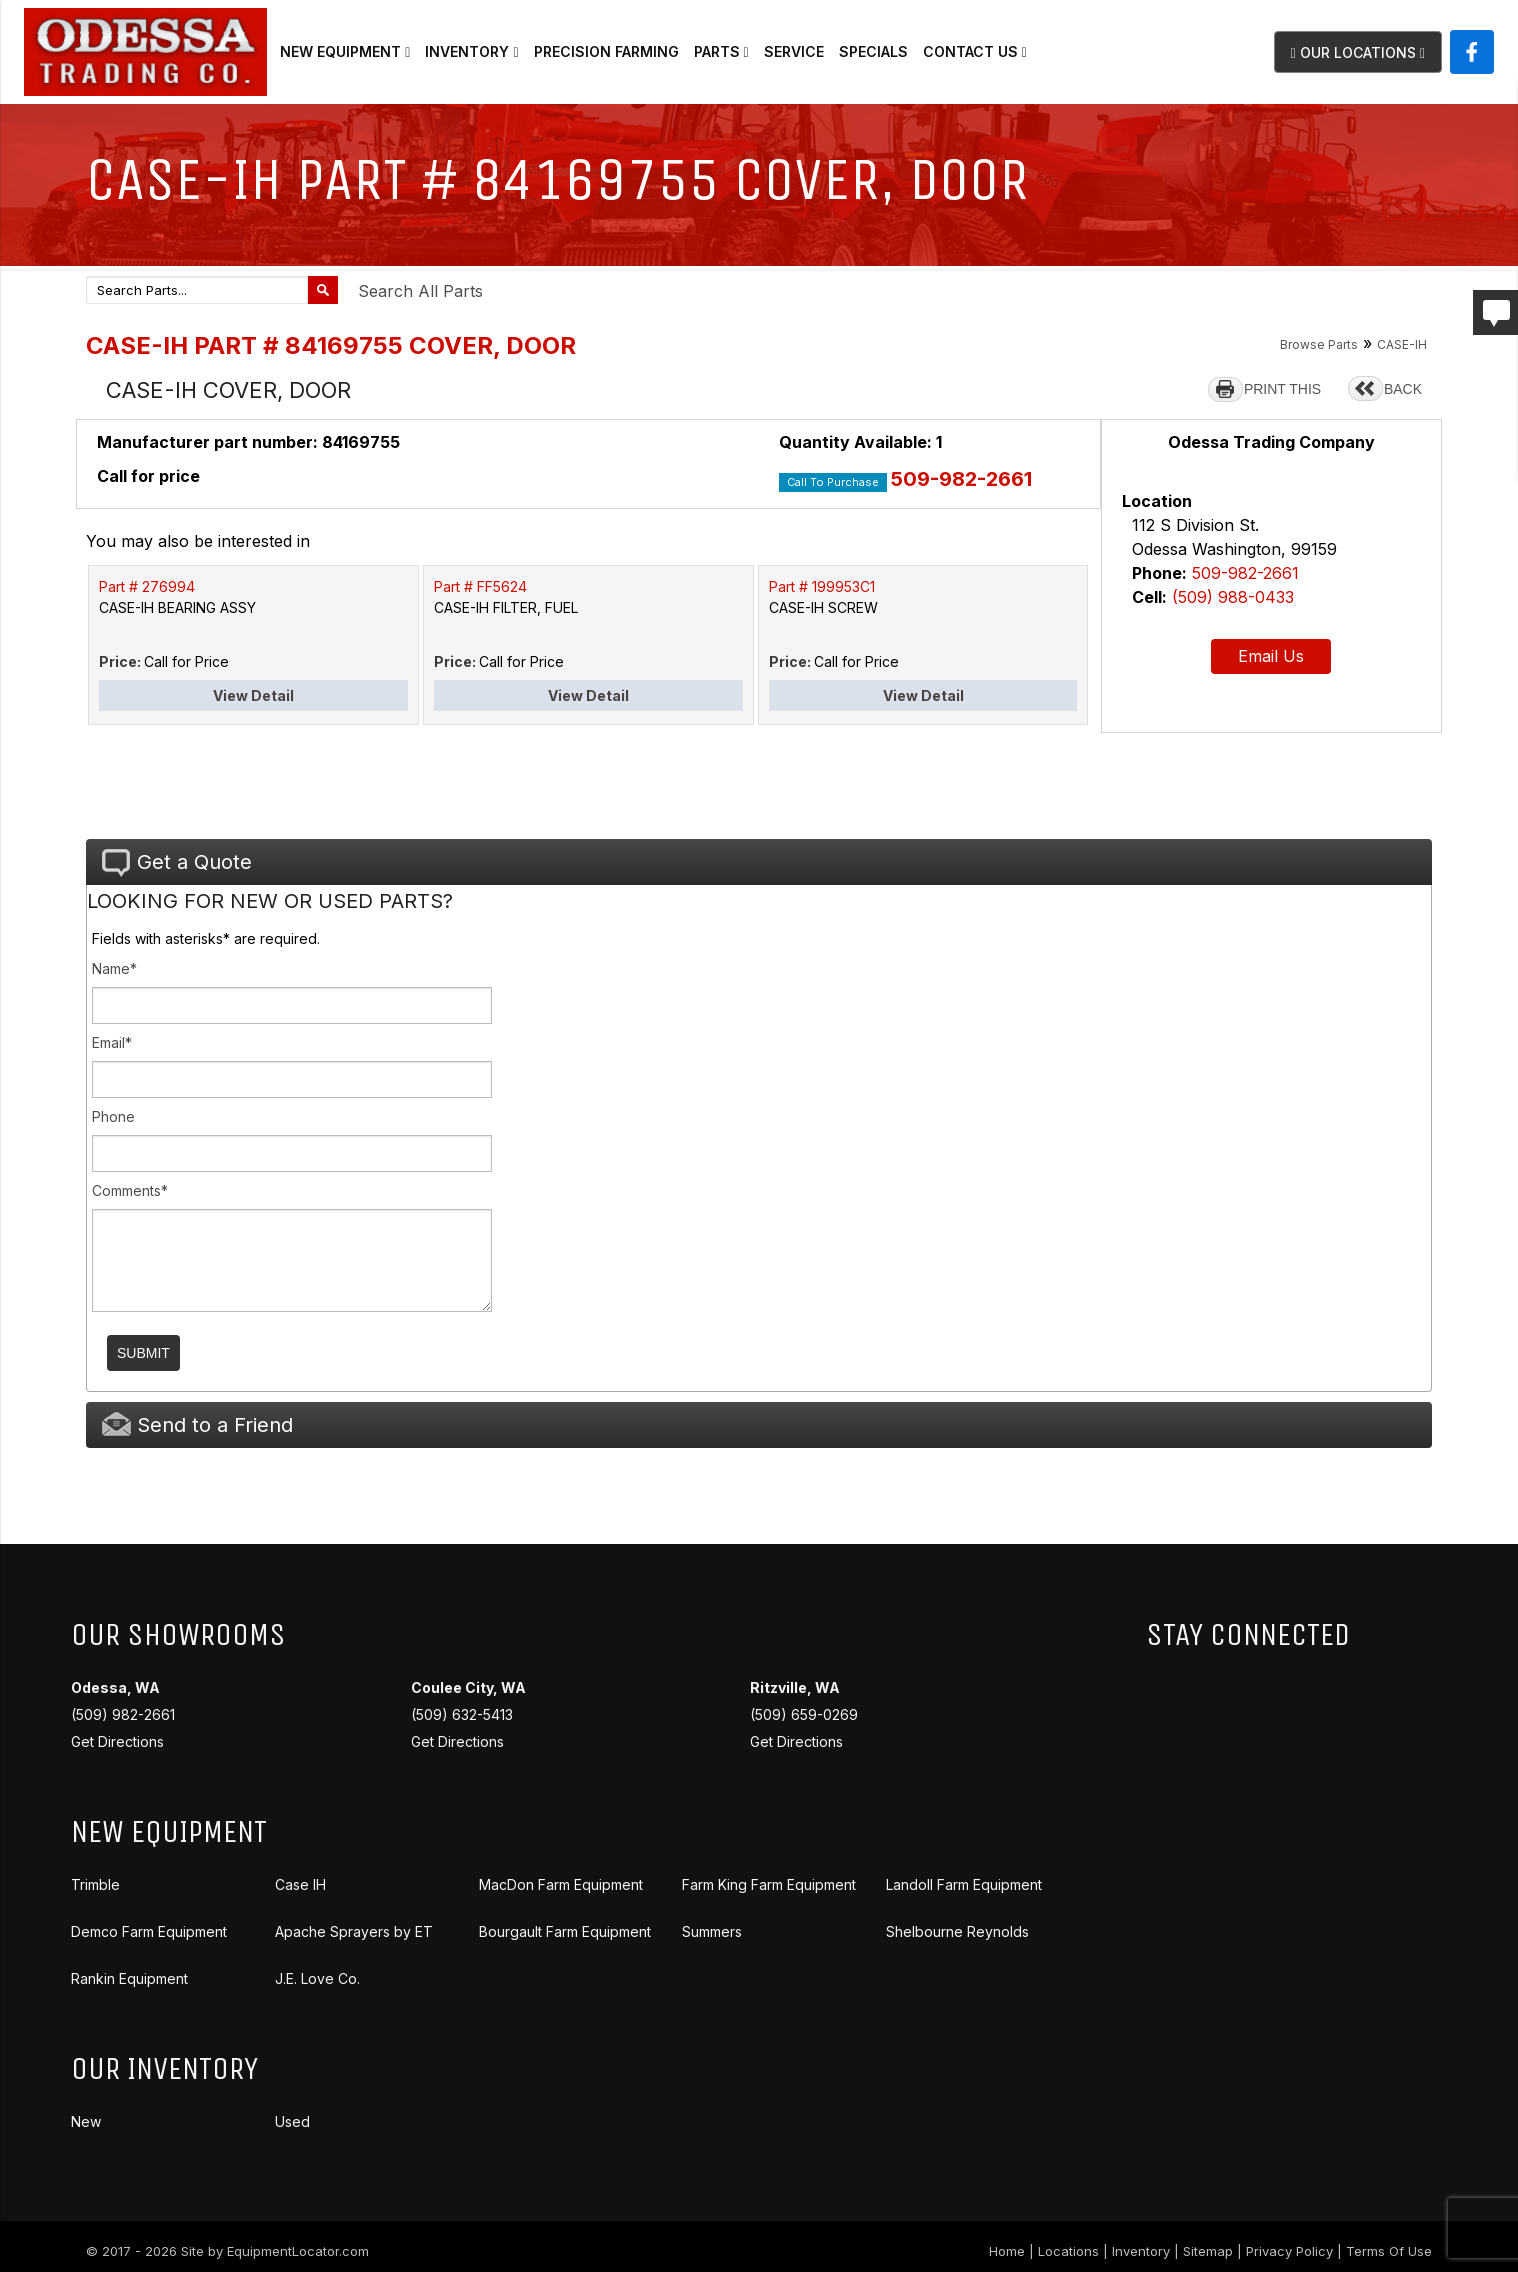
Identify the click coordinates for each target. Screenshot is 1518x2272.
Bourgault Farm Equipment (565, 1931)
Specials (873, 51)
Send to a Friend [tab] (197, 1424)
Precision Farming (606, 51)
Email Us (1271, 656)
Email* (112, 1042)
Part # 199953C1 (822, 586)
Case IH (300, 1884)
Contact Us (975, 51)
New (86, 2121)
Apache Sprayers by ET (354, 1931)
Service (794, 51)
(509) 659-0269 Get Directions (804, 1714)
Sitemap (1208, 2251)
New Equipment (345, 51)
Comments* (130, 1190)
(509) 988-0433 (1233, 597)
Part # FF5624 (480, 586)
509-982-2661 (961, 479)
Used (292, 2121)
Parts (721, 51)
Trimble (95, 1884)
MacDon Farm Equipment (561, 1884)
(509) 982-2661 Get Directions (123, 1714)
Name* (114, 968)
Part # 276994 (147, 586)
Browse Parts (1319, 344)
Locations (1068, 2251)
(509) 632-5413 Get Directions (468, 1714)
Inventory (471, 51)
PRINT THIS (1282, 389)
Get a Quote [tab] (177, 863)
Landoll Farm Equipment (964, 1884)
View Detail (253, 695)
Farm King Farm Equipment (769, 1884)
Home (1007, 2251)
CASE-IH (1402, 344)
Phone (113, 1116)
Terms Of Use (1389, 2251)
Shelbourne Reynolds (957, 1931)
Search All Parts (420, 291)
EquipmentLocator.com (298, 2251)
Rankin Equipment (129, 1978)
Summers (712, 1931)
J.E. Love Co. (317, 1978)
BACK (1403, 389)
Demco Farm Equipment (149, 1931)
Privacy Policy (1289, 2251)
